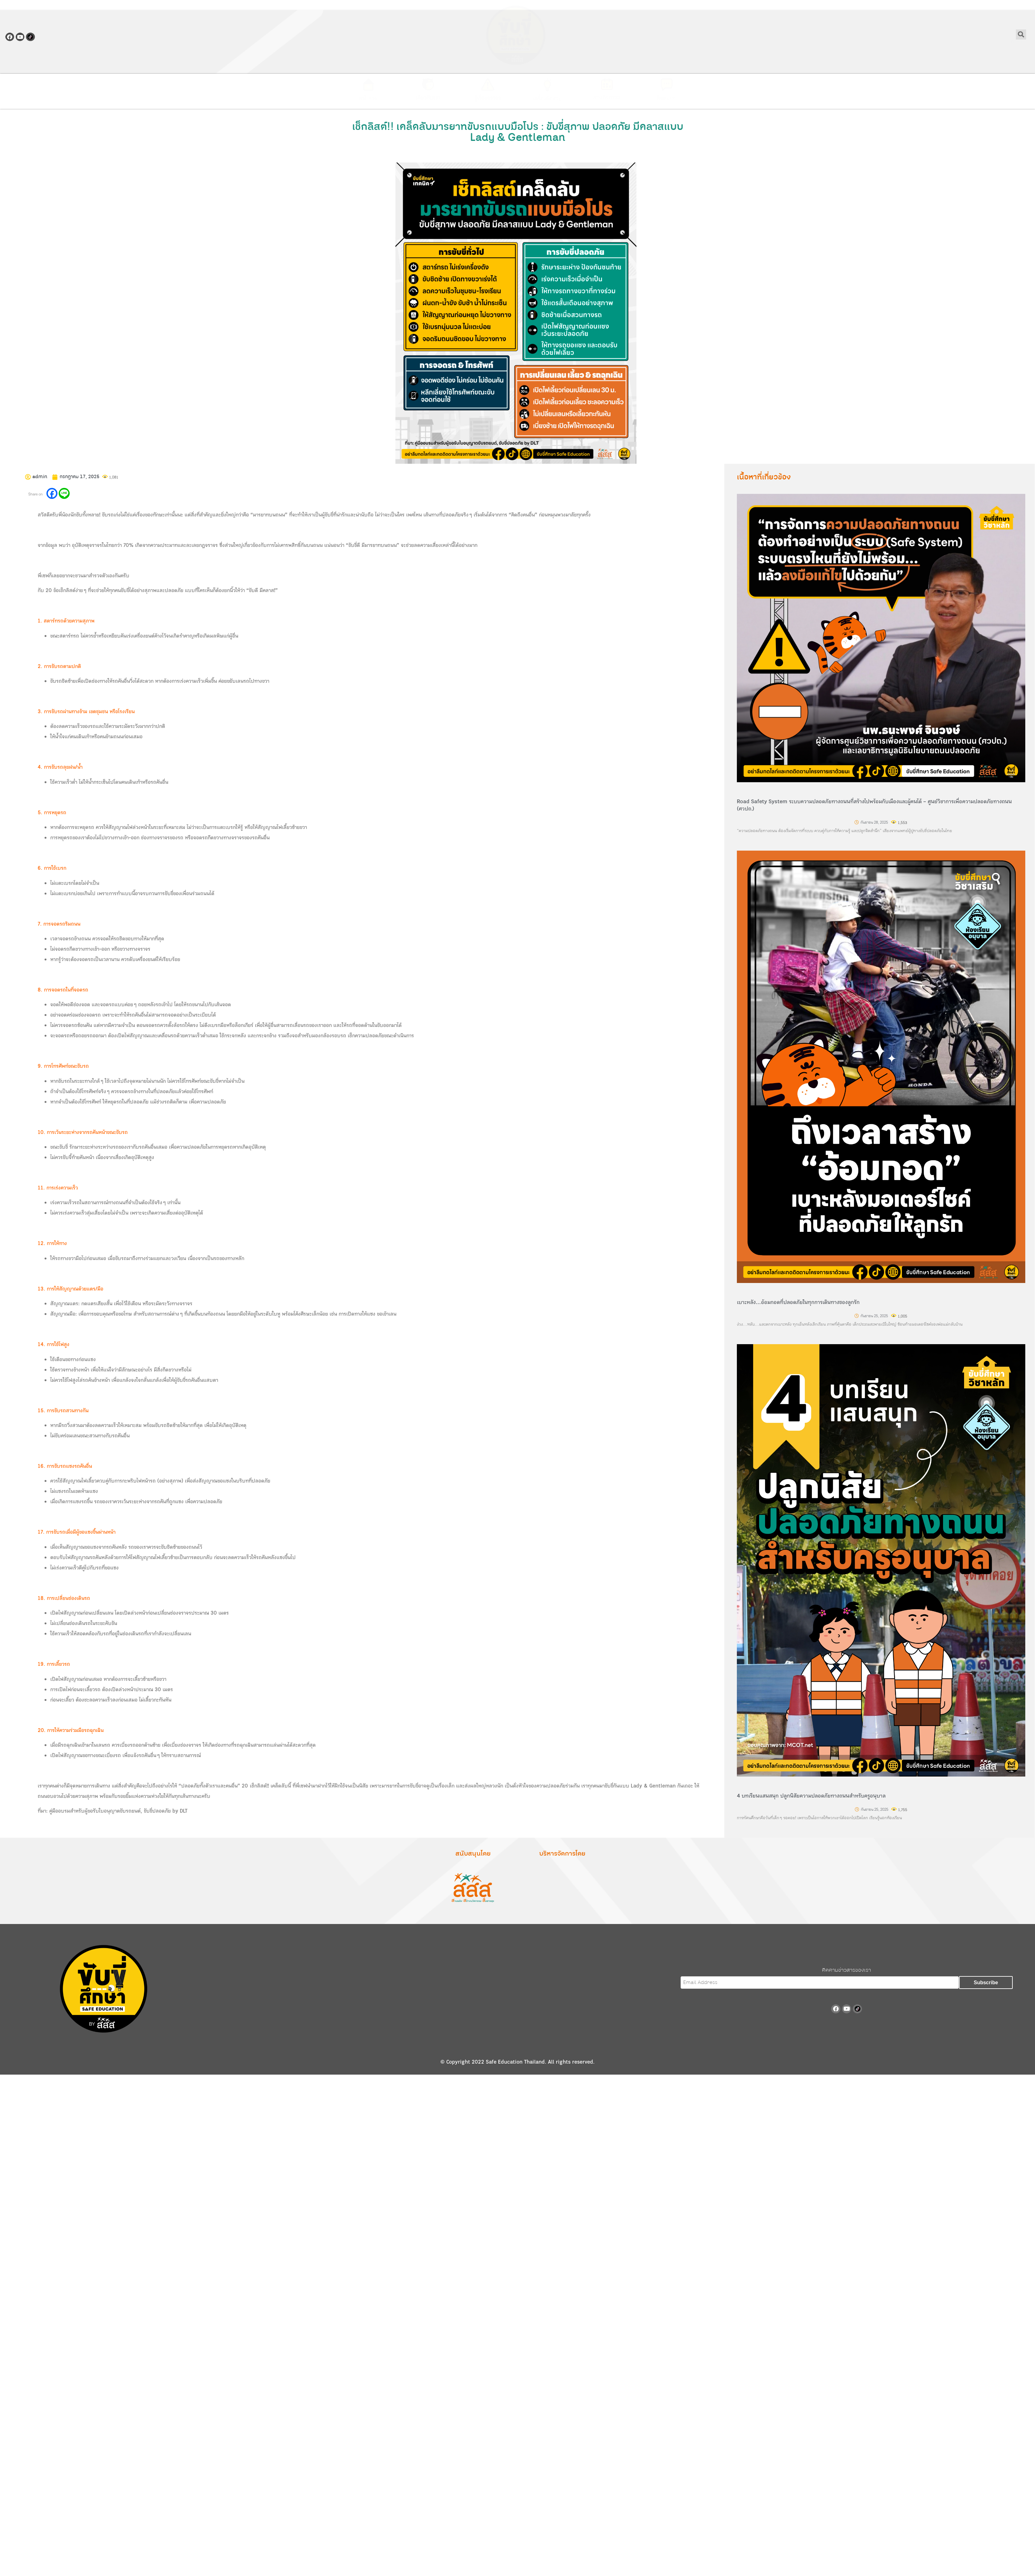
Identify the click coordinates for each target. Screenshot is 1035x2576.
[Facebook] (51, 493)
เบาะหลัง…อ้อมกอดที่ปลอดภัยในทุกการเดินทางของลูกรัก (798, 1302)
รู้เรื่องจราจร (488, 98)
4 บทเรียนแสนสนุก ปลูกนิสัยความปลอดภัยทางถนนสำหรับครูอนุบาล (811, 1795)
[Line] (64, 493)
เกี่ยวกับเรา (428, 97)
